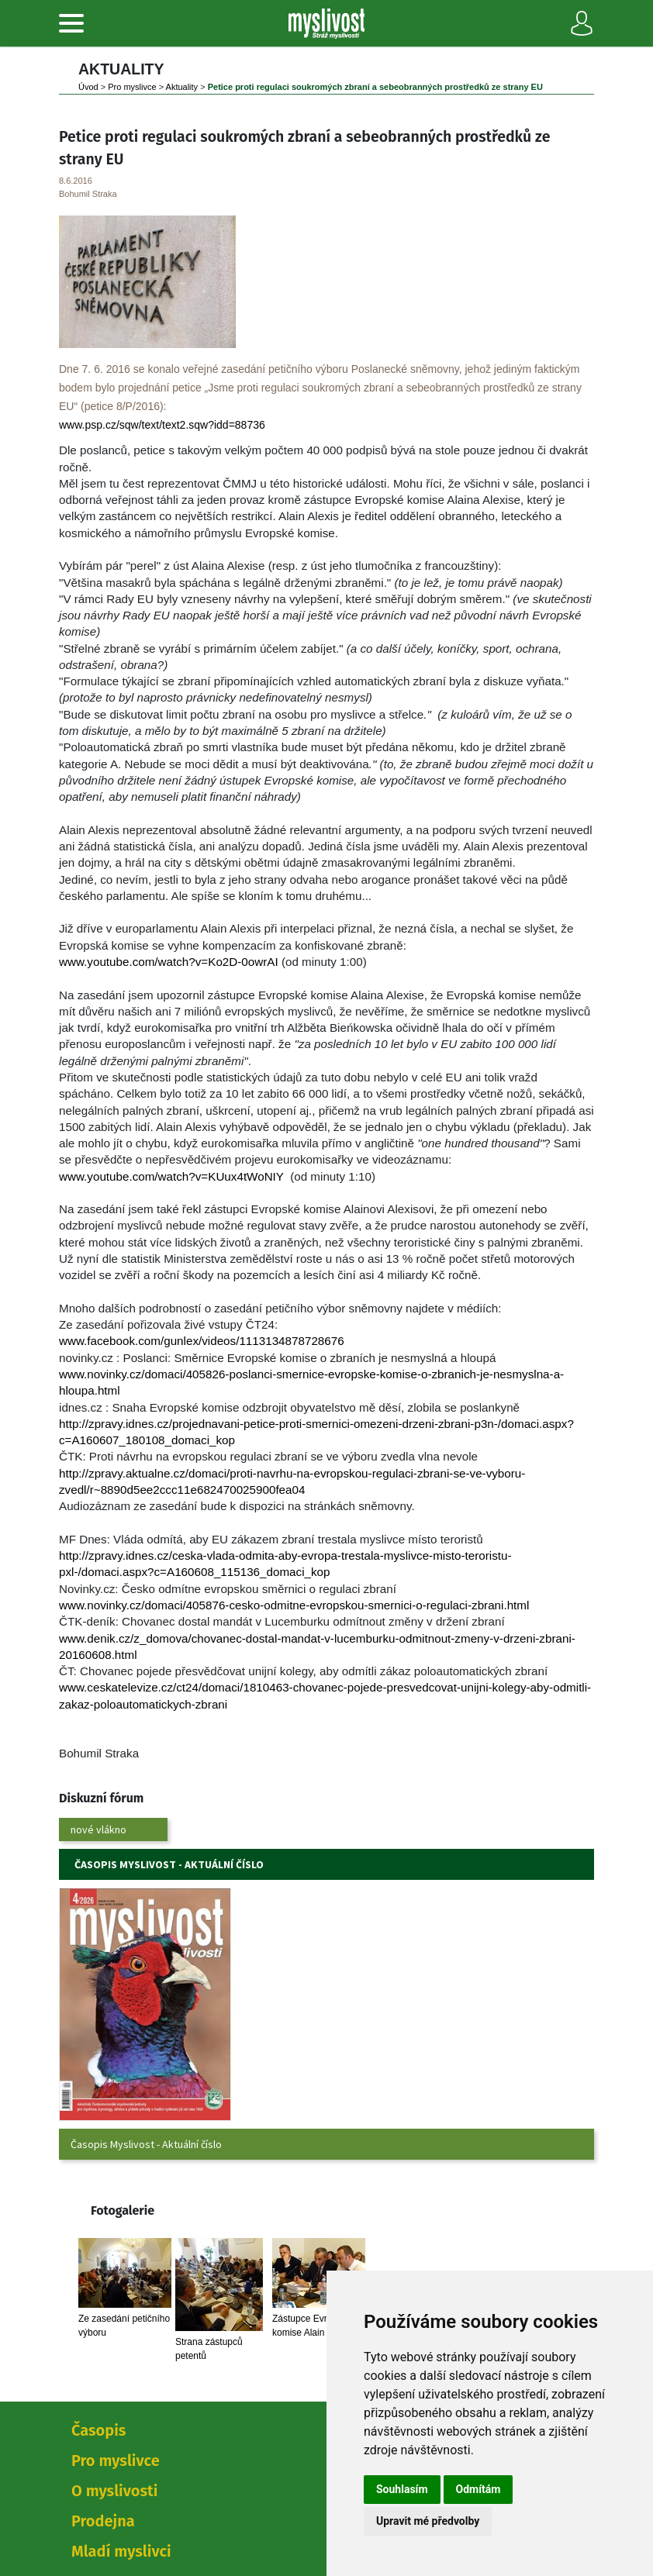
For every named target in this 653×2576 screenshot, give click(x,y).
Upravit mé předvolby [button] (427, 2521)
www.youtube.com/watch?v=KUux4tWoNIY (171, 1176)
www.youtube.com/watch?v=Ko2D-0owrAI (168, 961)
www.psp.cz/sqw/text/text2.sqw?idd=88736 (162, 425)
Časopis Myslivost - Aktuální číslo (146, 2144)
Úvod (88, 86)
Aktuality (182, 86)
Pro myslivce (132, 86)
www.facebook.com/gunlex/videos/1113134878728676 (201, 1340)
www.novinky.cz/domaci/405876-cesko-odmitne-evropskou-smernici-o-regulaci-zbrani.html (294, 1605)
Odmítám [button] (478, 2489)
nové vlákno (98, 1829)
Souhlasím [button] (402, 2489)
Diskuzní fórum (101, 1798)
